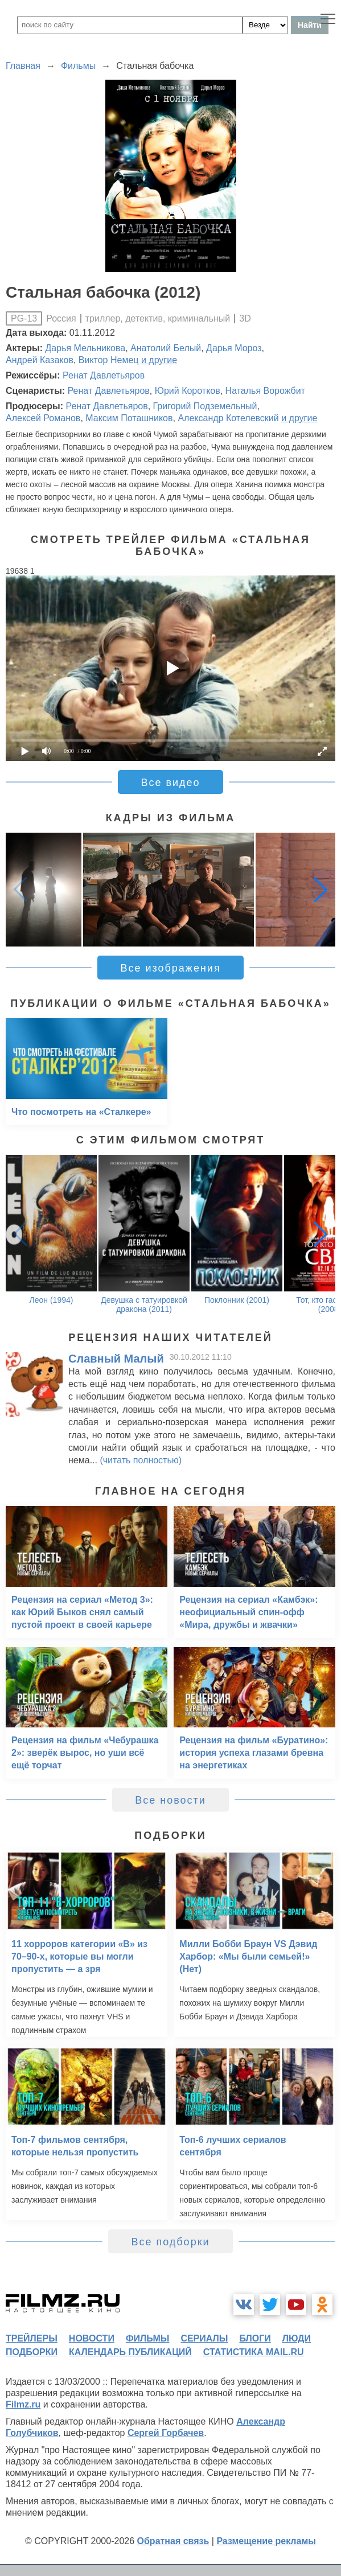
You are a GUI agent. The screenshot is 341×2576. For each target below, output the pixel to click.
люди (296, 2338)
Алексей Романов (43, 418)
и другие (159, 360)
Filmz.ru (23, 2404)
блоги (254, 2338)
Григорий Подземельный (205, 406)
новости (91, 2338)
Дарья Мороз (233, 348)
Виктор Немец (109, 360)
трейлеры (31, 2338)
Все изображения (170, 968)
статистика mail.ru (253, 2352)
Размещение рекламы (266, 2541)
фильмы (147, 2338)
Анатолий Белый (165, 348)
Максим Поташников (128, 418)
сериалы (204, 2338)
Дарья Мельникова (86, 348)
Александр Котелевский (228, 418)
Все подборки (170, 2242)
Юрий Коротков (187, 391)
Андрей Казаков (39, 360)
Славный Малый (116, 1358)
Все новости (170, 1800)
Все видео (170, 782)
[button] (320, 889)
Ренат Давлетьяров (104, 375)
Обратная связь (173, 2541)
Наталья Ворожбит (265, 391)
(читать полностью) (141, 1460)
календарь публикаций (130, 2352)
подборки (31, 2352)
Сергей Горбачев (166, 2433)
